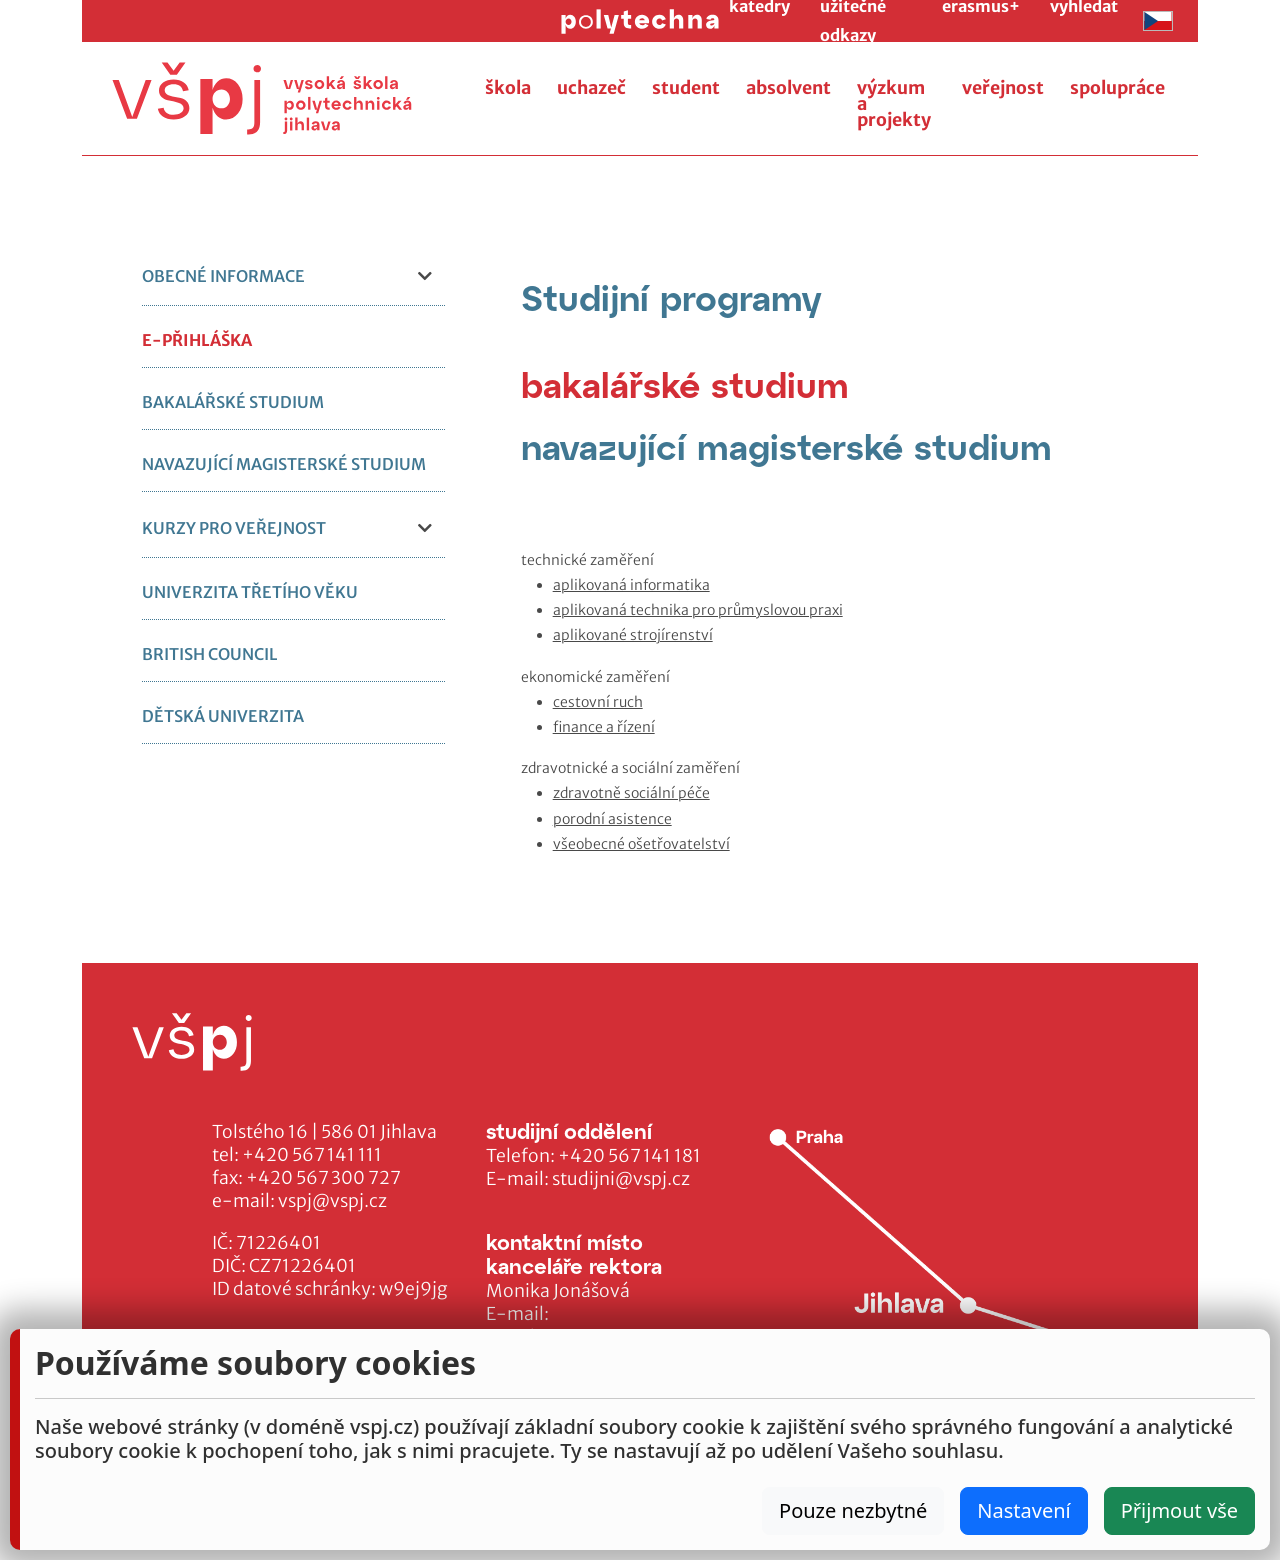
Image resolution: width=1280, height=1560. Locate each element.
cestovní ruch (598, 702)
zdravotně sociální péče (631, 793)
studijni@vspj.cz (621, 1179)
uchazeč (591, 88)
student (686, 88)
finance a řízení (604, 727)
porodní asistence (612, 819)
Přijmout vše (1179, 1510)
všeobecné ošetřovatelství (641, 844)
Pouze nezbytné (853, 1510)
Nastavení (1023, 1510)
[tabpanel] (849, 702)
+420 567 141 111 (312, 1155)
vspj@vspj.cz (332, 1201)
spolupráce (1117, 88)
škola (508, 88)
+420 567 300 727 (323, 1178)
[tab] (685, 384)
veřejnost (1003, 88)
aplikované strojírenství (633, 635)
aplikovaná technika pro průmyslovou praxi (698, 610)
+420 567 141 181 (629, 1156)
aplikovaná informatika (631, 585)
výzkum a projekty (894, 104)
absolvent (788, 88)
